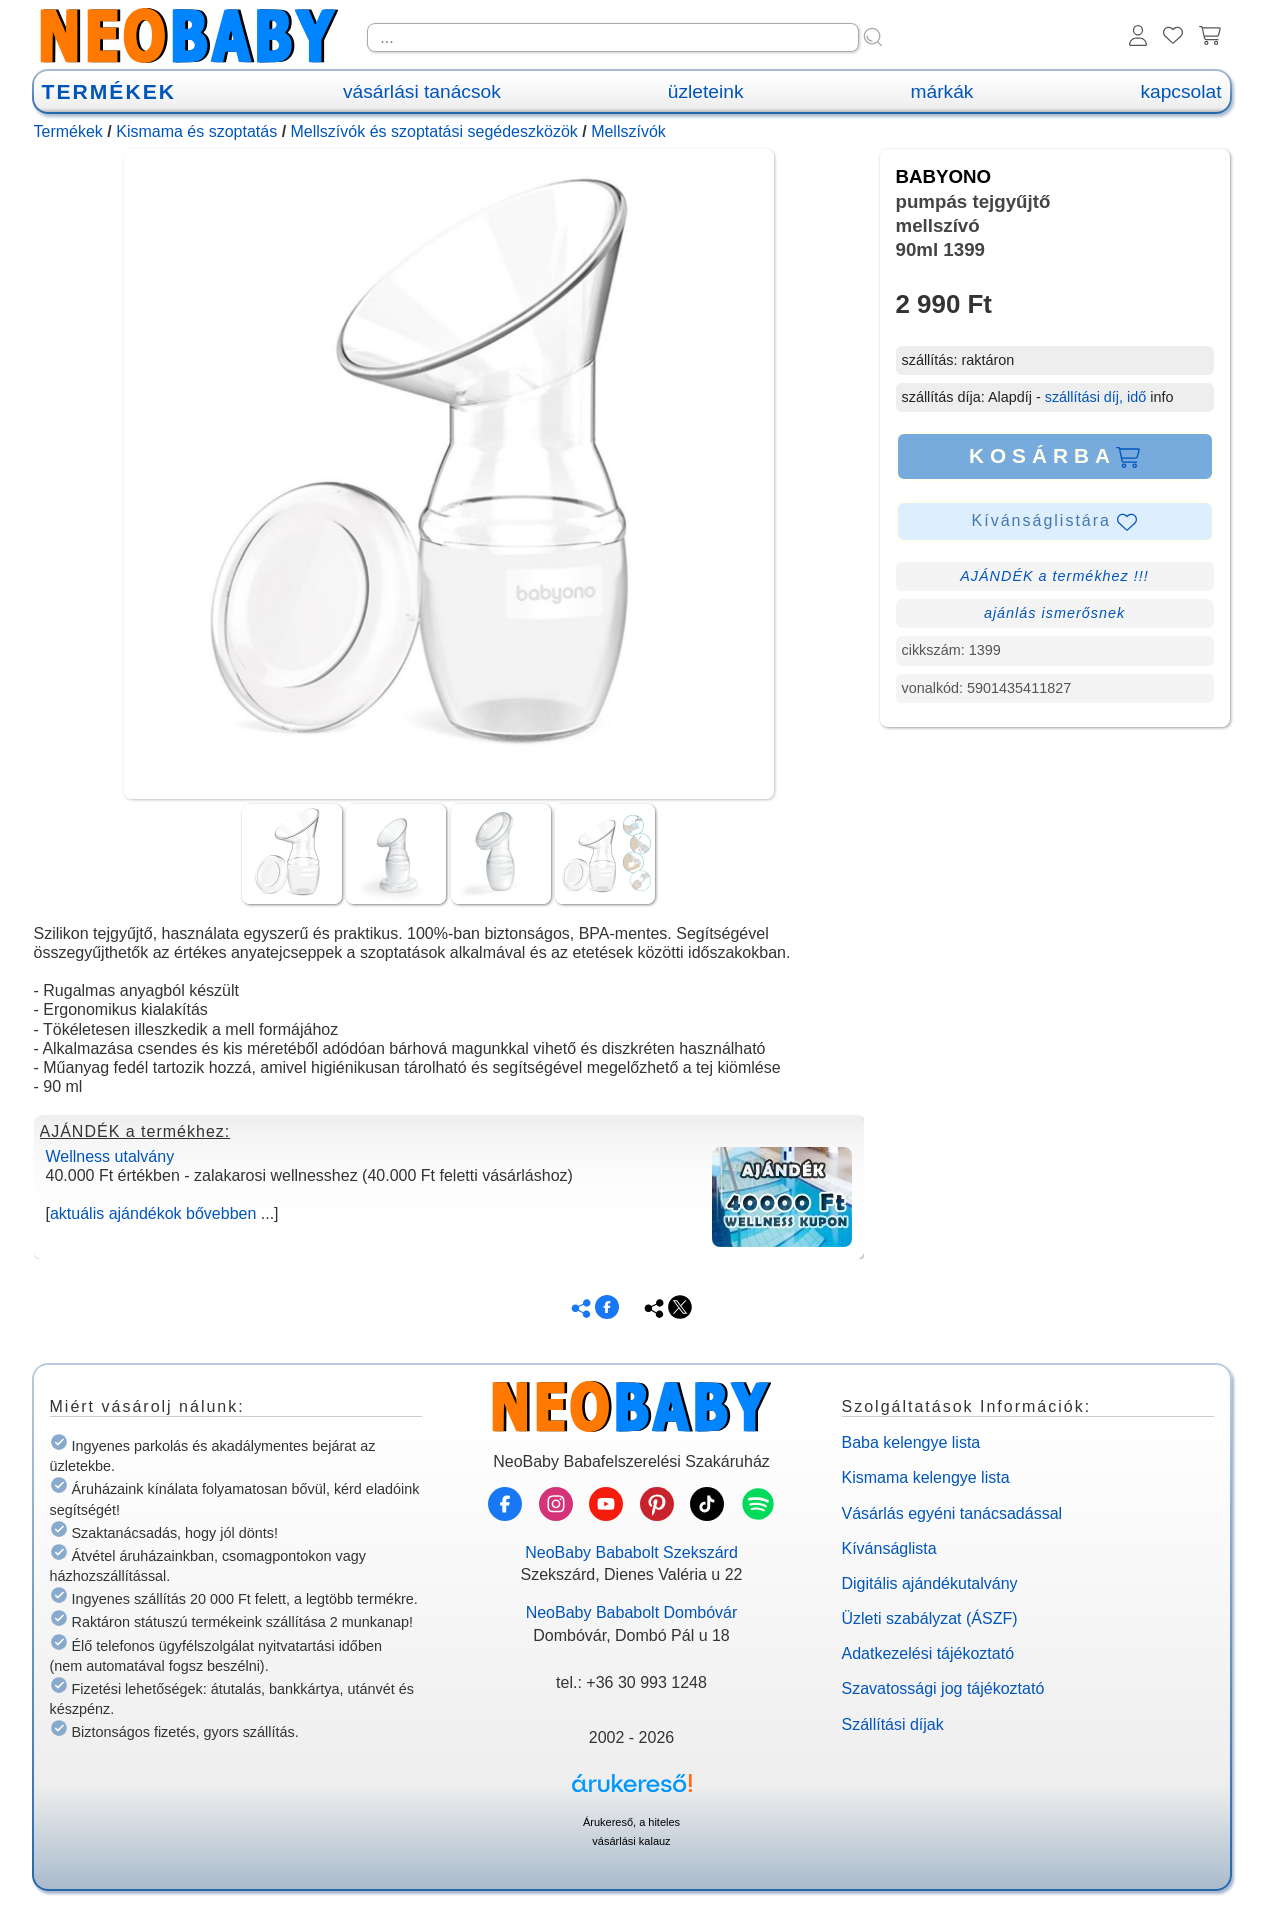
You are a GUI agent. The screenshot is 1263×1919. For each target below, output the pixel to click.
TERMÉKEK (109, 91)
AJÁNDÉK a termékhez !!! (1054, 576)
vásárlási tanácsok (422, 91)
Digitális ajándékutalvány (930, 1583)
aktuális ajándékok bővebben (153, 1213)
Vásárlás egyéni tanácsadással (952, 1513)
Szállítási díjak (893, 1724)
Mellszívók (628, 131)
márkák (942, 91)
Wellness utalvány (110, 1156)
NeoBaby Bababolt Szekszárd (631, 1552)
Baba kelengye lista (911, 1442)
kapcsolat (1180, 91)
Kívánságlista (889, 1548)
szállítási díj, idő (1096, 397)
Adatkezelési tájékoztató (928, 1653)
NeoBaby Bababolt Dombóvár (632, 1612)
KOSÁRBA (1054, 456)
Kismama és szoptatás (196, 131)
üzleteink (706, 91)
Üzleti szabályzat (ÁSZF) (930, 1618)
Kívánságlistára (1055, 522)
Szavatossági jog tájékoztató (943, 1688)
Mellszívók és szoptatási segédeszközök (434, 131)
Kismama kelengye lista (926, 1477)
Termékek (68, 131)
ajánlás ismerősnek (1054, 613)
